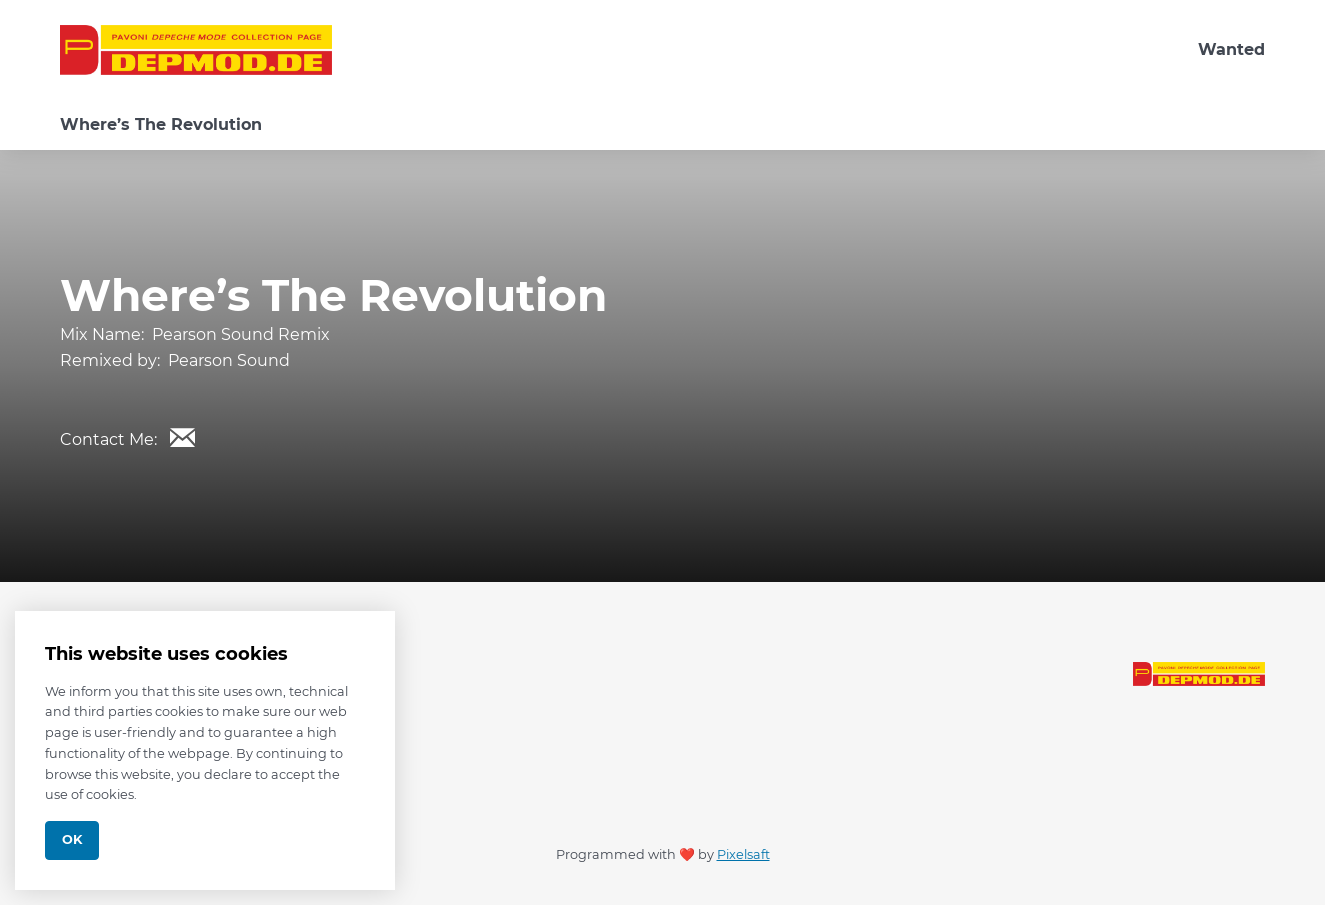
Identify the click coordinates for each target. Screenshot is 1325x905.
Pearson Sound (229, 360)
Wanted (1231, 49)
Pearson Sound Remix (241, 334)
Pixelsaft (743, 854)
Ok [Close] (72, 839)
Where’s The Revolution (161, 124)
